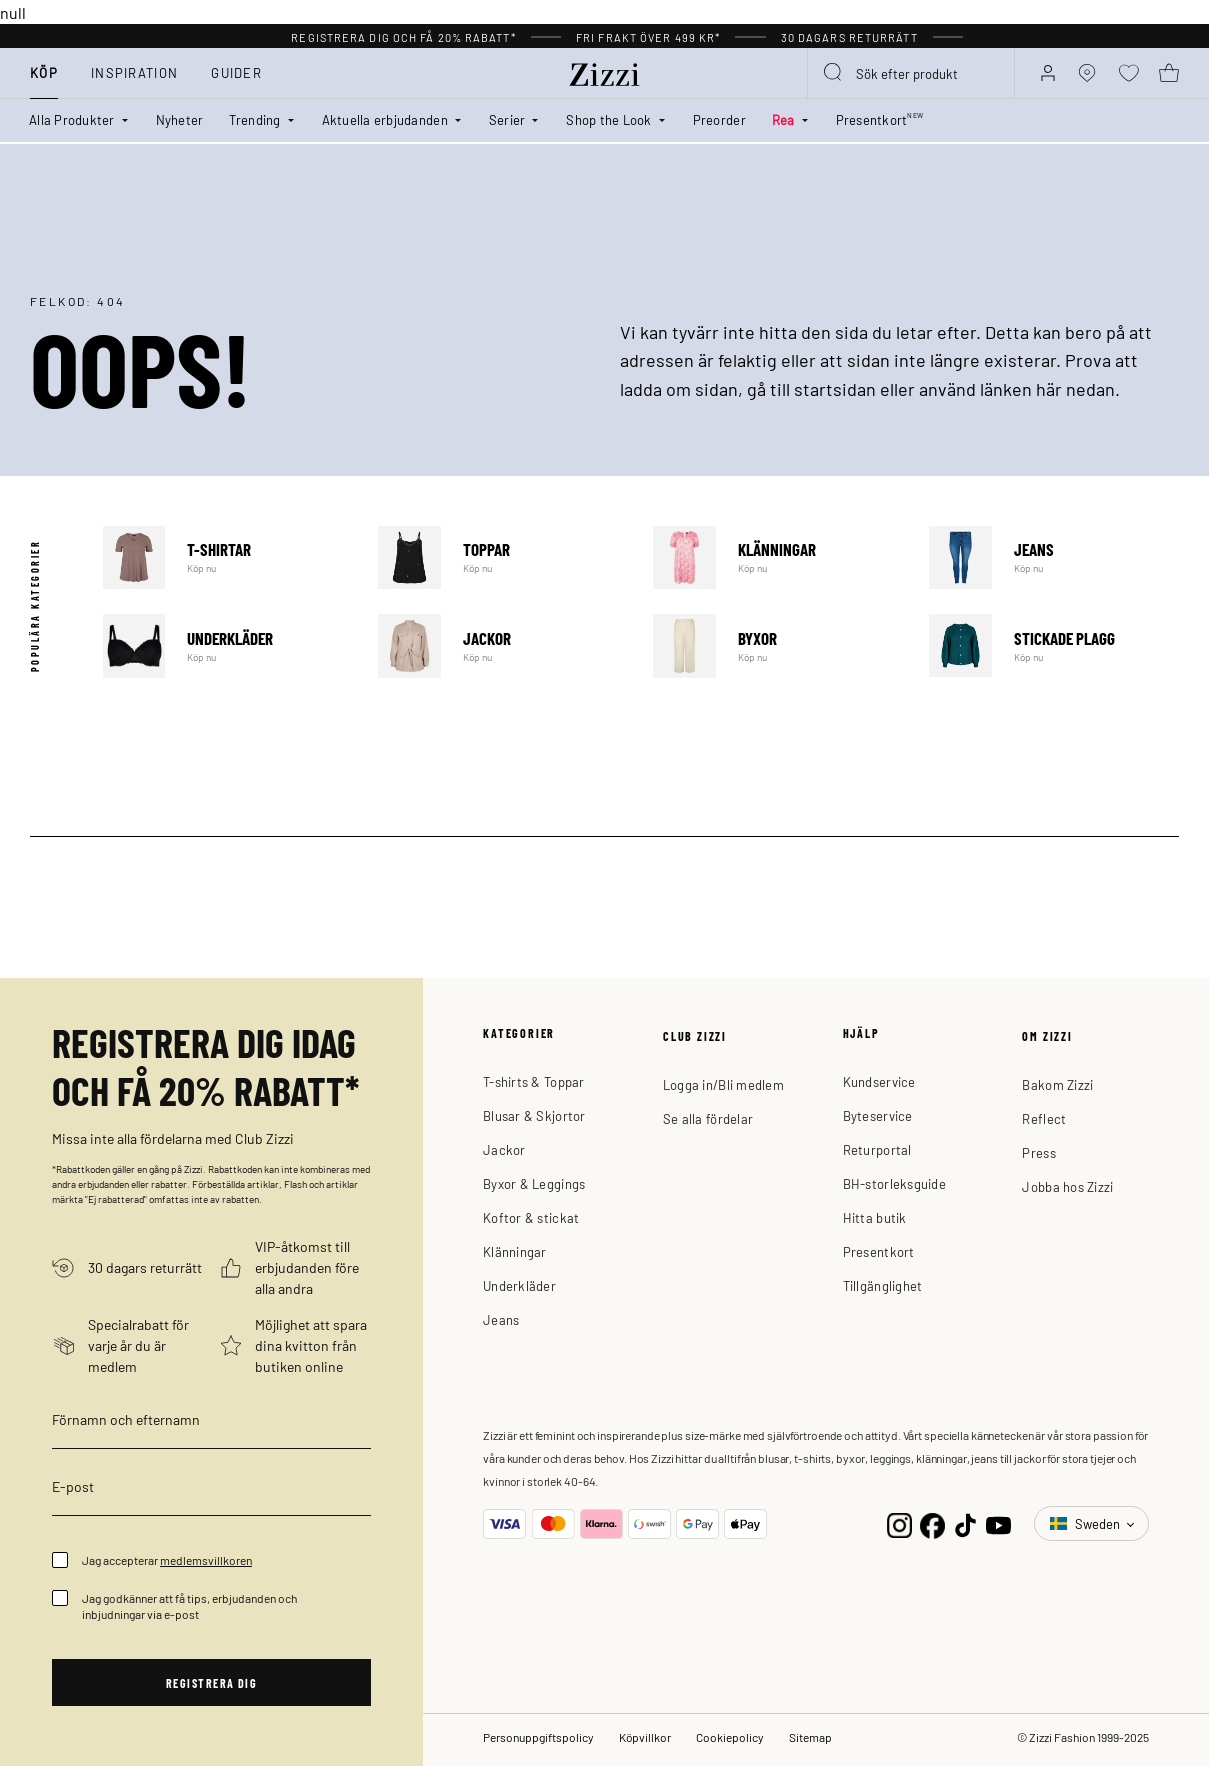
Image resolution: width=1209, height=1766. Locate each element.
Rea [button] (783, 119)
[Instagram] (899, 1523)
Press (1038, 1152)
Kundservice (879, 1081)
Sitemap (810, 1737)
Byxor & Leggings (534, 1183)
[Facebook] (932, 1523)
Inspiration (134, 72)
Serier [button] (507, 119)
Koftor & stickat (531, 1217)
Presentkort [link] (880, 119)
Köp (44, 72)
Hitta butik (875, 1217)
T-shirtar (228, 557)
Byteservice (878, 1115)
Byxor (778, 645)
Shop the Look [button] (608, 119)
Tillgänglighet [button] (883, 1285)
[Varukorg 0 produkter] (1169, 73)
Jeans (1054, 557)
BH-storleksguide (894, 1183)
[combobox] (911, 73)
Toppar (503, 557)
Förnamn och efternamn (126, 1419)
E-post (73, 1486)
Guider (236, 72)
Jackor (503, 645)
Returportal (877, 1149)
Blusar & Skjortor (534, 1115)
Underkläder (228, 645)
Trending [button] (254, 119)
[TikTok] (965, 1523)
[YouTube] (998, 1523)
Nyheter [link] (180, 119)
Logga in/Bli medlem (723, 1084)
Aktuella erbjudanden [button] (385, 119)
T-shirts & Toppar (533, 1081)
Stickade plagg (1054, 645)
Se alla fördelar (708, 1118)
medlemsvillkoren (206, 1560)
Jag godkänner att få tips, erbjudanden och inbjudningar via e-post (189, 1606)
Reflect (1044, 1118)
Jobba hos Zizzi (1067, 1186)
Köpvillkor (645, 1737)
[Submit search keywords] (834, 73)
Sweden (1086, 1523)
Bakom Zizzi (1057, 1084)
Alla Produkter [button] (72, 119)
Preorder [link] (719, 119)
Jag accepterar (167, 1560)
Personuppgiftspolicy (538, 1737)
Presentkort (879, 1251)
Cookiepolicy (730, 1737)
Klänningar (778, 557)
